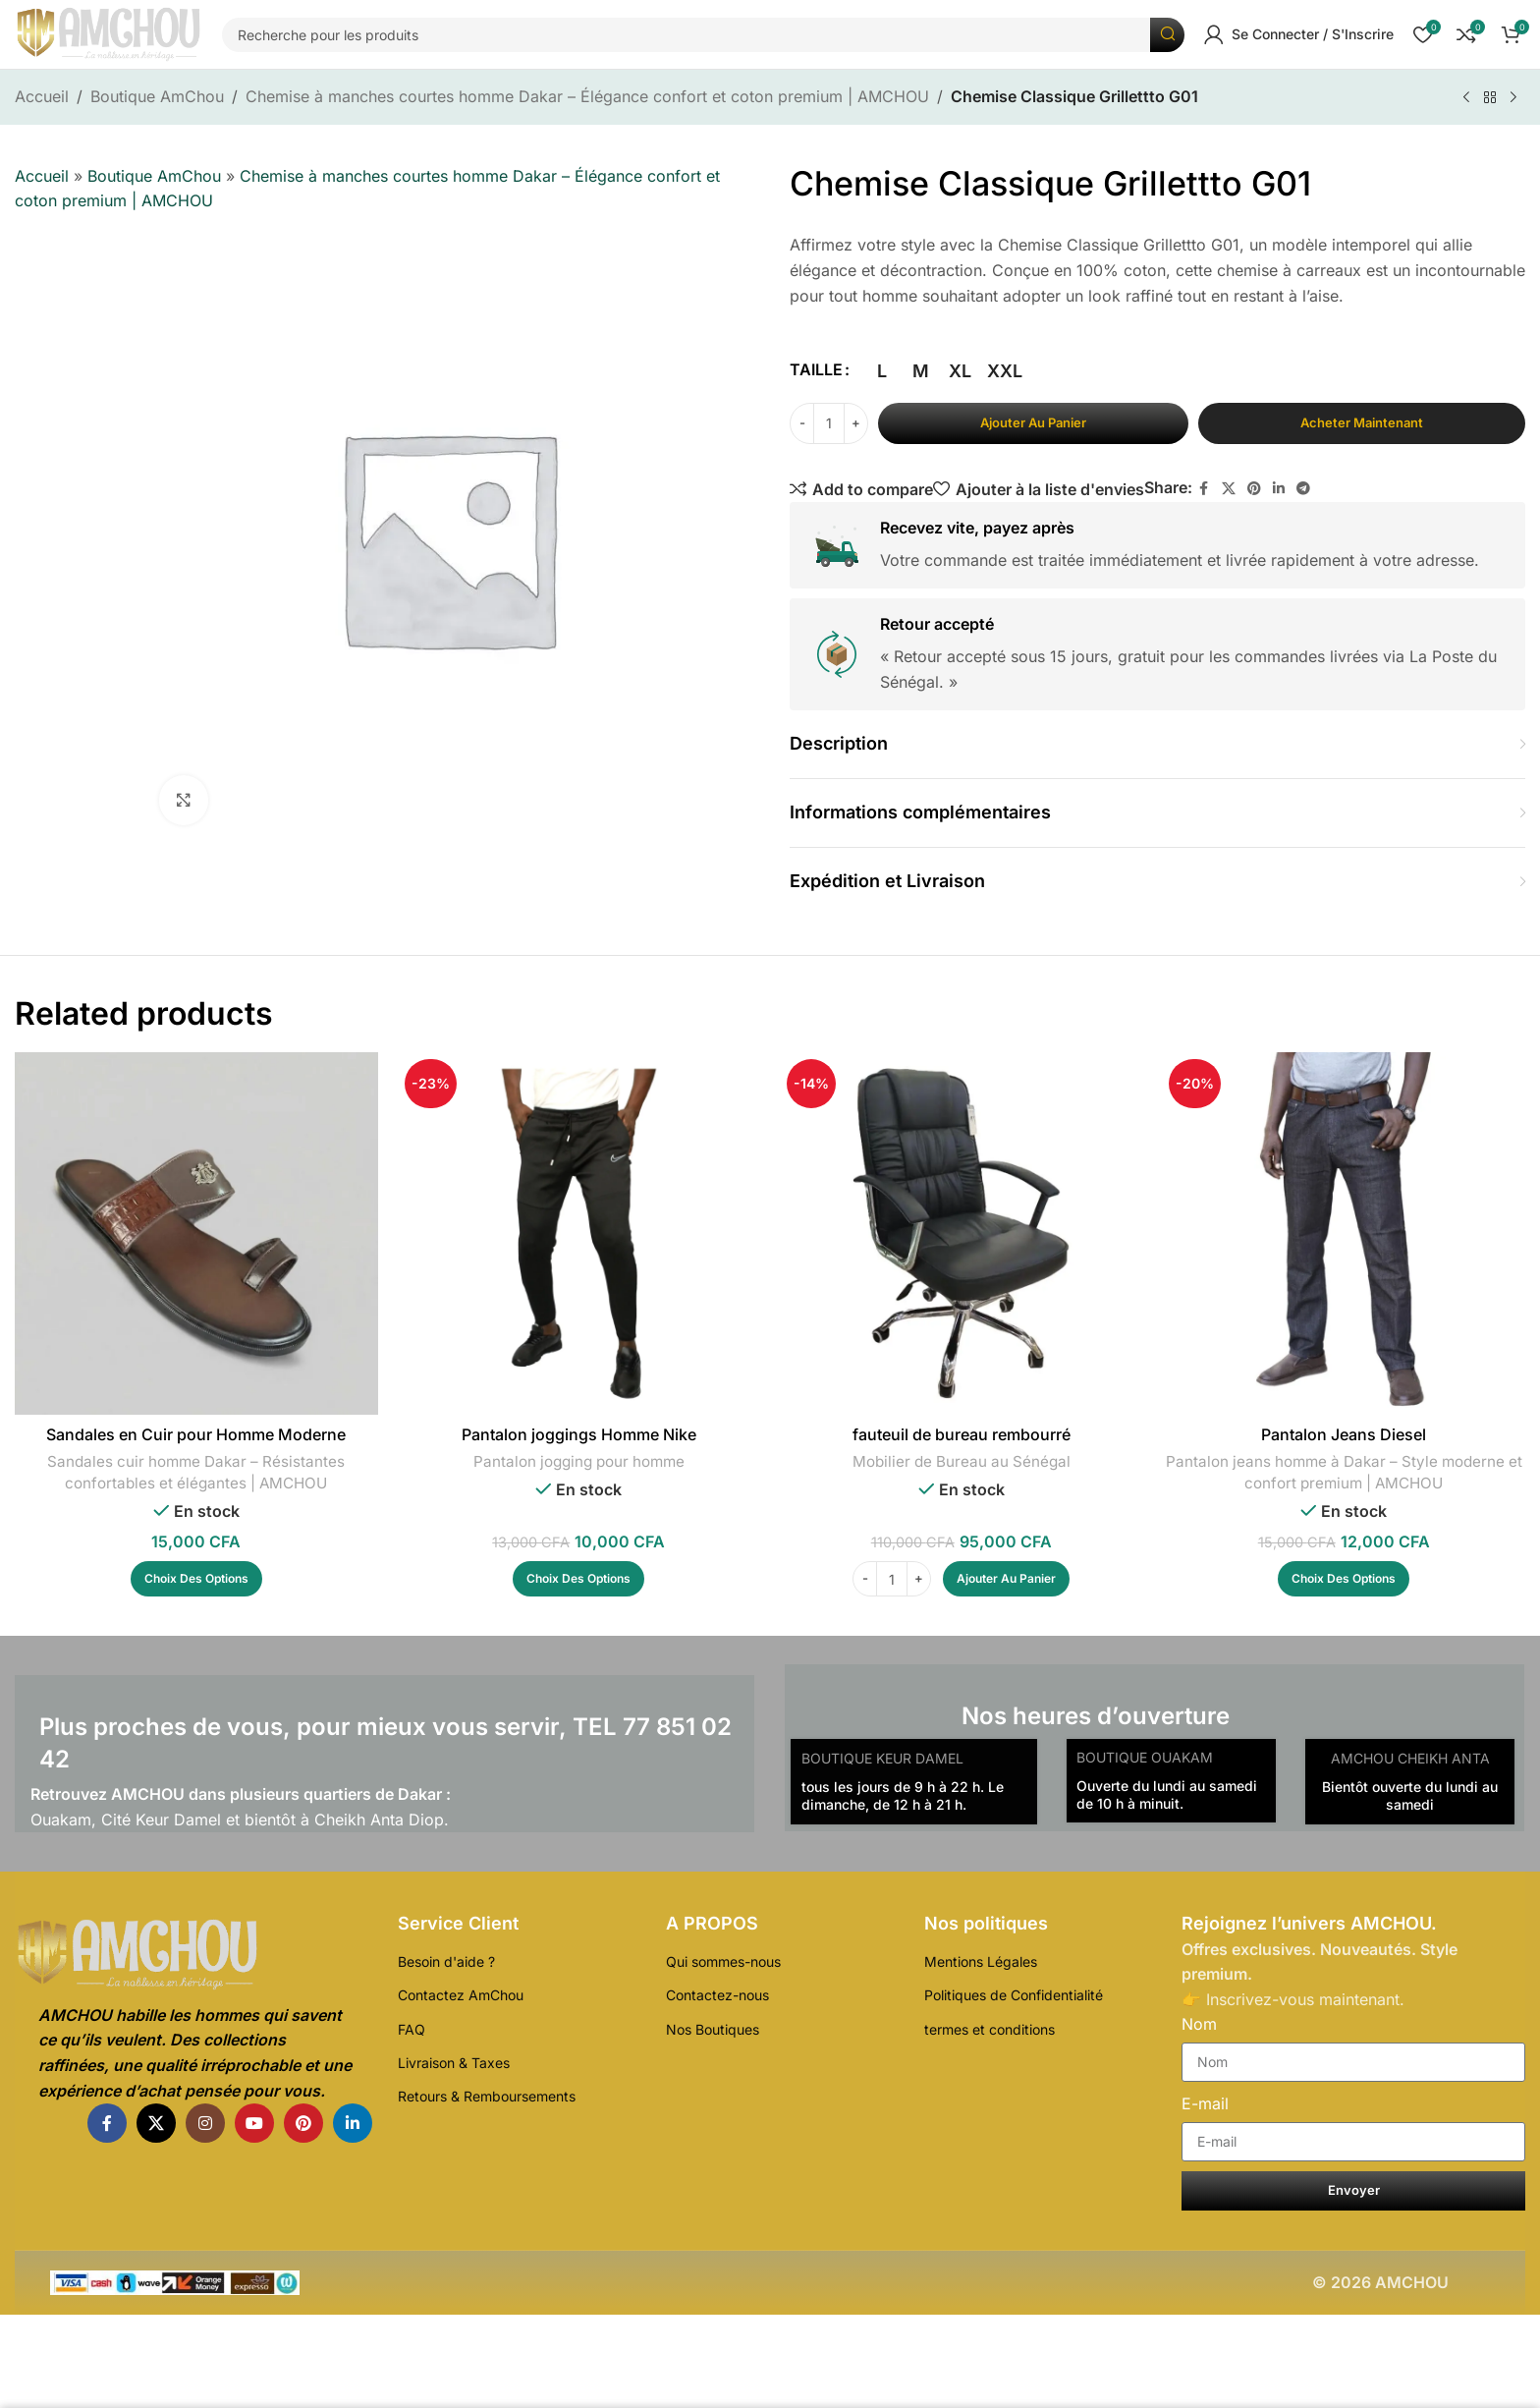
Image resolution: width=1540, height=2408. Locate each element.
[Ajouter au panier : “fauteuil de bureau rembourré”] (1006, 1578)
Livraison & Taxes (454, 2062)
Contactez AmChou (460, 1995)
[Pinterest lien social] (1254, 489)
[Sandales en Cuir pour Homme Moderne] (196, 1233)
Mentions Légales (980, 1961)
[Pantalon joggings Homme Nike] (579, 1233)
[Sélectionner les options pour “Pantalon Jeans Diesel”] (1343, 1578)
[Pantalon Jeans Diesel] (1343, 1233)
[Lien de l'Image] (193, 1954)
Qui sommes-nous (723, 1961)
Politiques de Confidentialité (1013, 1995)
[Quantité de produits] (829, 423)
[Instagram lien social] (205, 2123)
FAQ (411, 2029)
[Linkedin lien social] (1279, 489)
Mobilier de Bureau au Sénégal (961, 1461)
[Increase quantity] (856, 423)
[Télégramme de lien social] (1303, 489)
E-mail (1205, 2103)
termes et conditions (989, 2029)
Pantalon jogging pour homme (579, 1461)
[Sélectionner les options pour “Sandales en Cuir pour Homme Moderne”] (196, 1578)
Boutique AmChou (157, 96)
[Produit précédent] (1466, 98)
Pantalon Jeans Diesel (1343, 1434)
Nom (1199, 2024)
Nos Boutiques (712, 2029)
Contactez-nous (717, 1995)
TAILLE (816, 369)
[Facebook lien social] (1204, 489)
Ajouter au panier (1033, 422)
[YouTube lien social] (254, 2123)
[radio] (881, 371)
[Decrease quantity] (802, 423)
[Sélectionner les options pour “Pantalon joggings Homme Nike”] (578, 1578)
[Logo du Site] (108, 34)
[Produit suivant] (1513, 98)
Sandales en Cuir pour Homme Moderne (196, 1434)
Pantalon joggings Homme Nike (579, 1434)
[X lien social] (1228, 489)
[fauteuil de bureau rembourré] (961, 1233)
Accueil (42, 96)
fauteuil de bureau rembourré (961, 1434)
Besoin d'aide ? (446, 1961)
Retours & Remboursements (487, 2096)
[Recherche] (703, 35)
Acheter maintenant (1361, 422)
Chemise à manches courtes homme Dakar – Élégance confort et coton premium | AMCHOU (587, 96)
